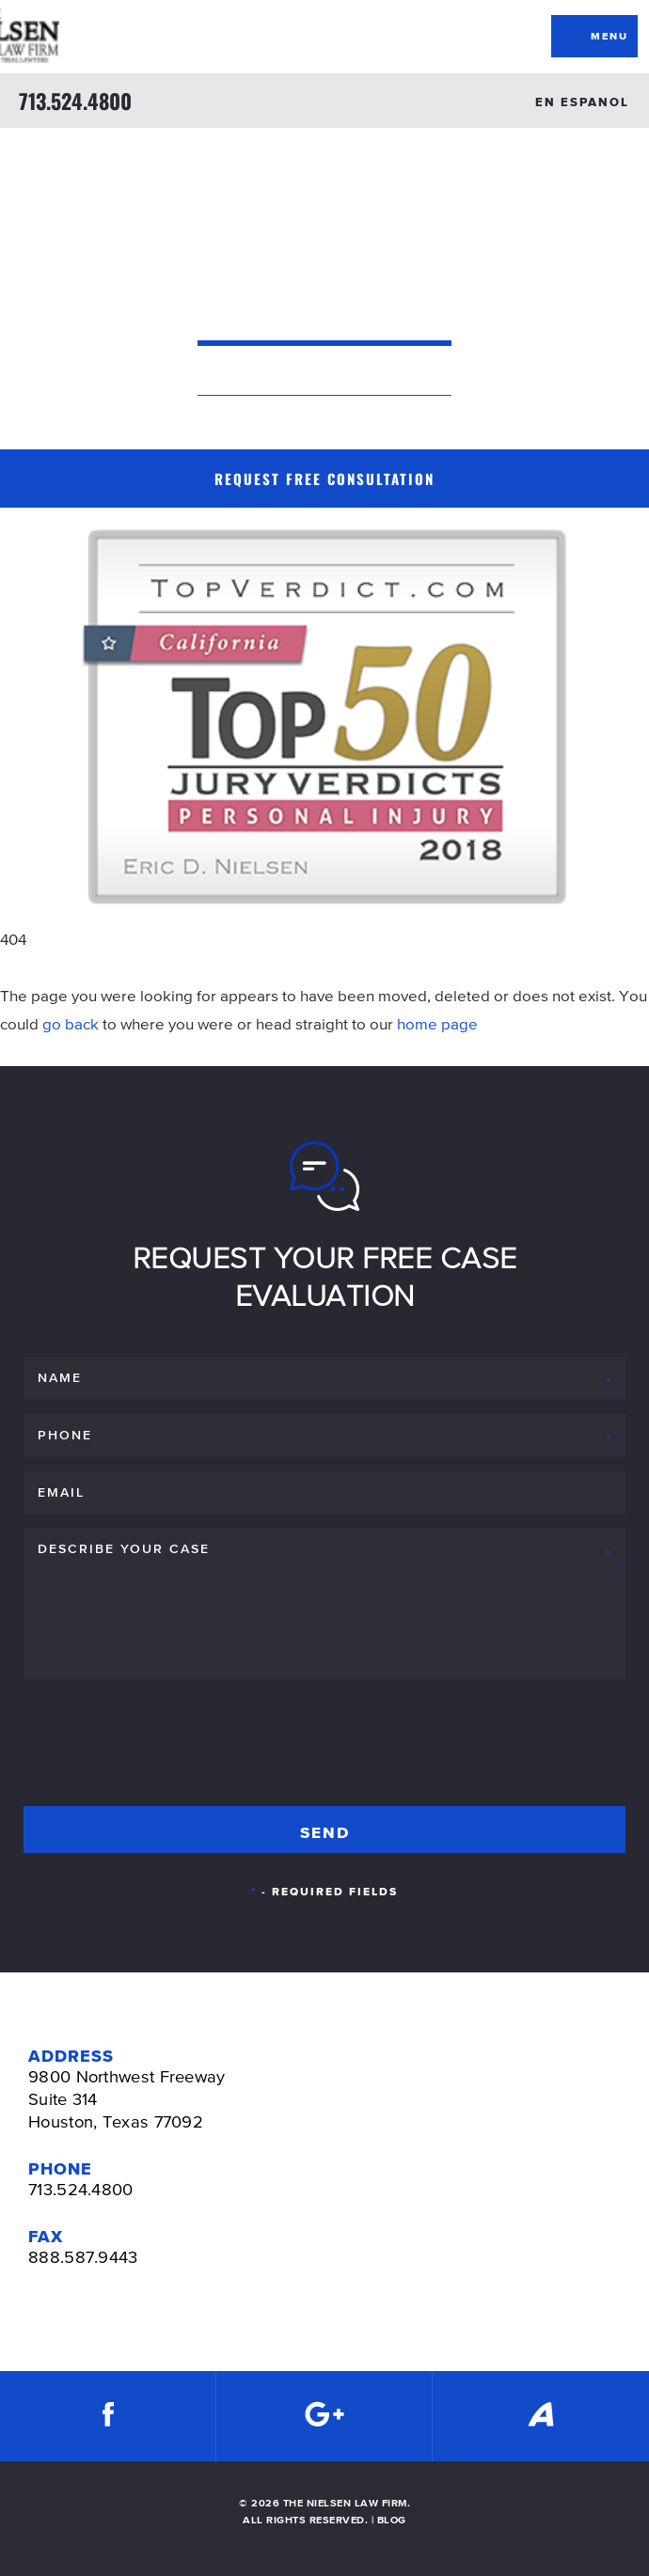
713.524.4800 (75, 101)
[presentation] (166, 1739)
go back (70, 1024)
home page (437, 1024)
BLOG (391, 2520)
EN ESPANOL (582, 102)
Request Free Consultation (324, 478)
